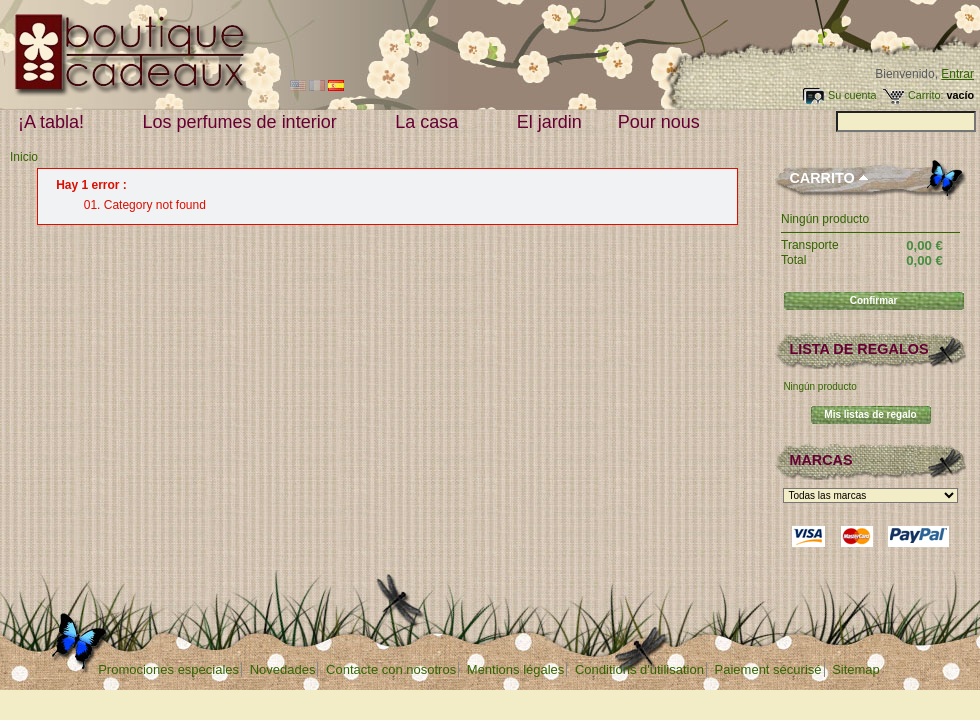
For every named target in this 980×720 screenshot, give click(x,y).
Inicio (24, 157)
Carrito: (925, 95)
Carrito (821, 178)
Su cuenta (852, 95)
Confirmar (874, 300)
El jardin (549, 122)
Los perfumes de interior (244, 122)
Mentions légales (516, 669)
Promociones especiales (168, 669)
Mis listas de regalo (870, 414)
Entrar (957, 74)
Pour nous (663, 122)
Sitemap (856, 669)
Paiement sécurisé (768, 669)
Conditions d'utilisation (639, 669)
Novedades (283, 669)
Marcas (820, 460)
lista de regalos (858, 349)
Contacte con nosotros (391, 669)
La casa (431, 122)
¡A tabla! (55, 122)
